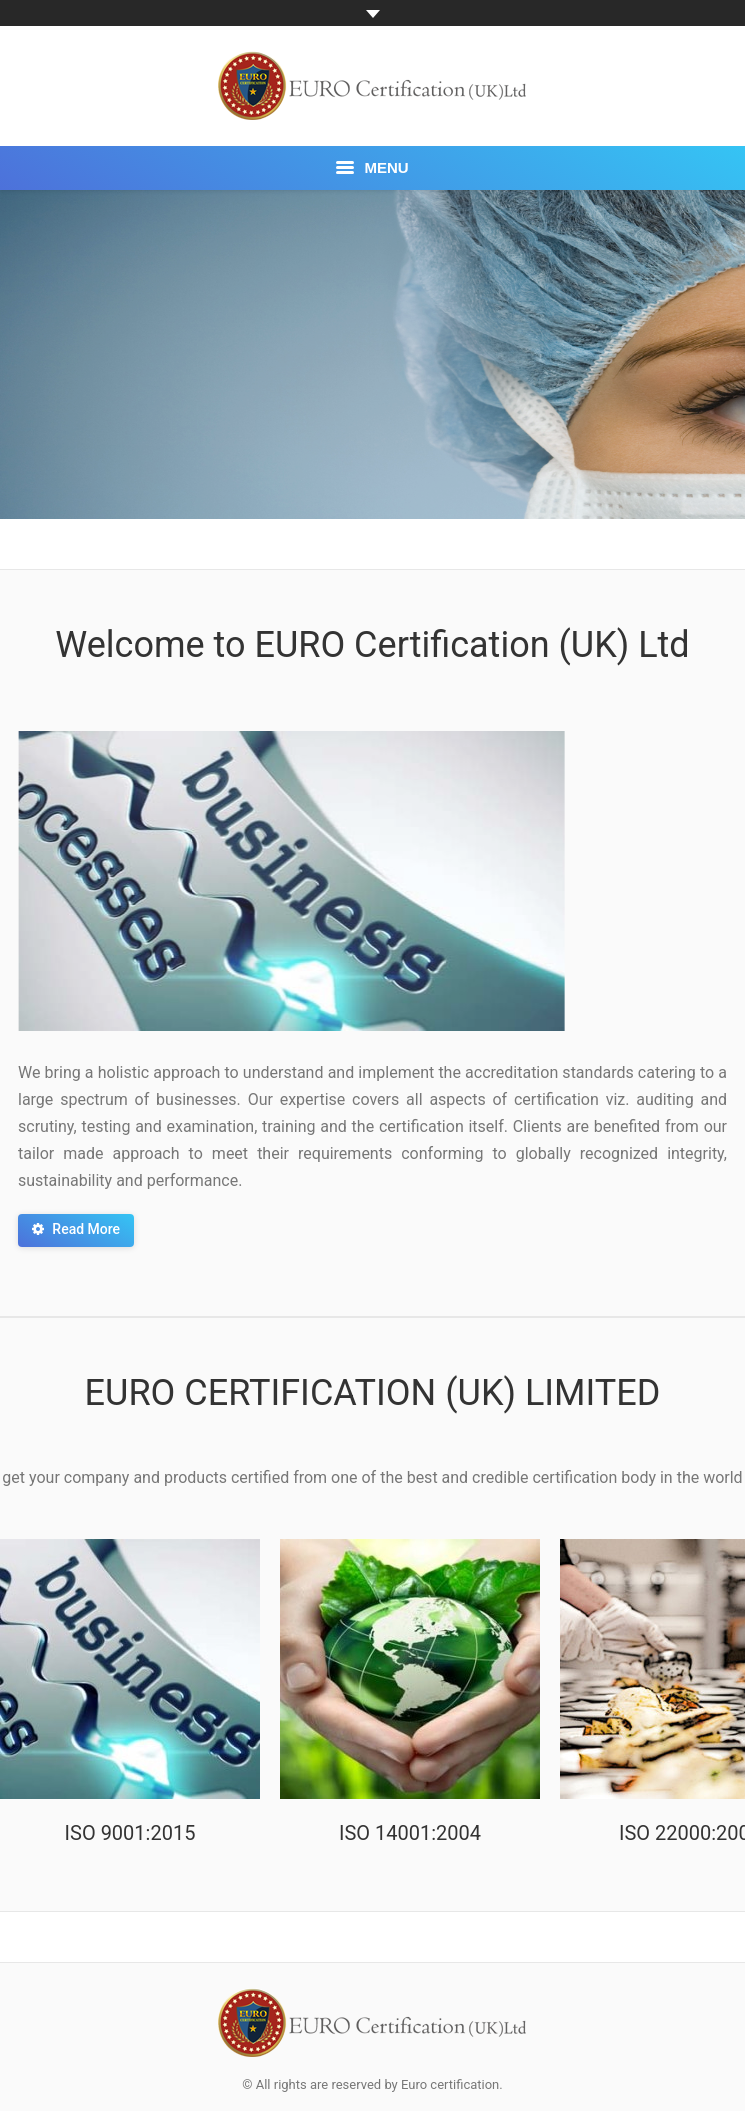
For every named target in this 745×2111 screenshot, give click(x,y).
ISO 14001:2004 (410, 1833)
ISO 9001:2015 (130, 1833)
